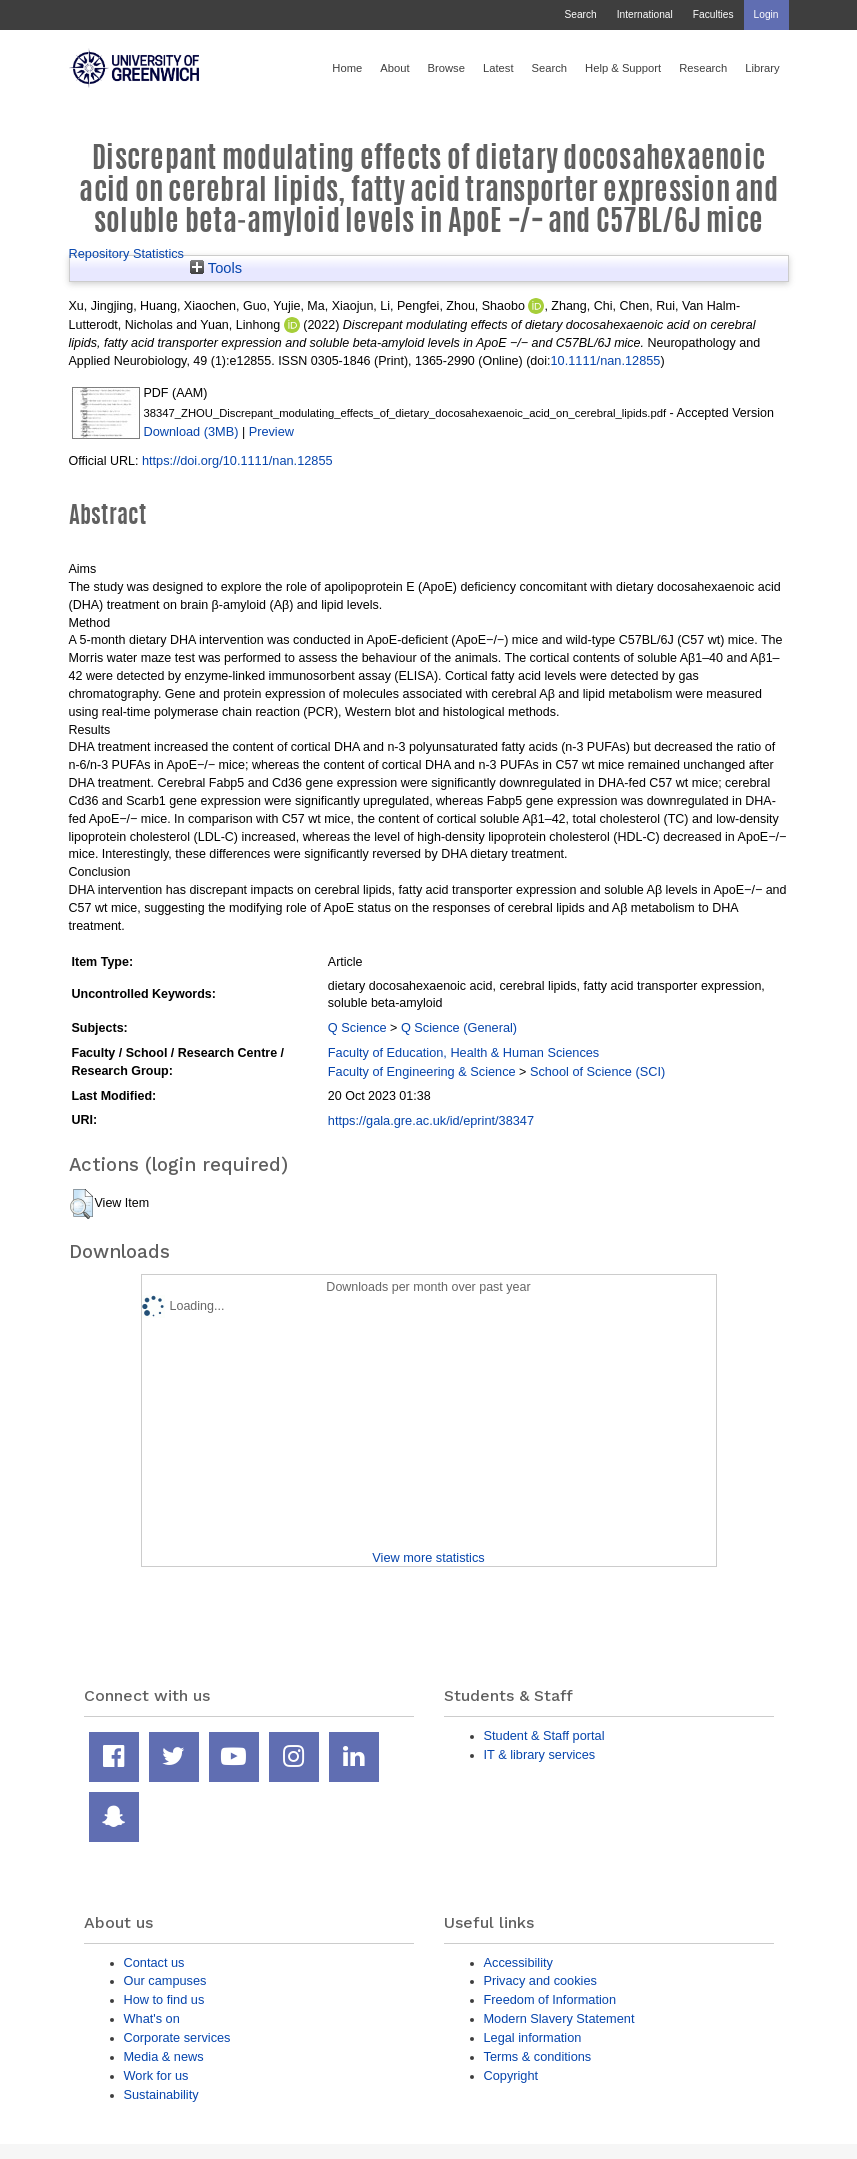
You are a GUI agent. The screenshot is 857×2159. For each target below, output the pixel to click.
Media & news (164, 2056)
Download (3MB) (191, 431)
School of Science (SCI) (597, 1071)
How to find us (164, 1999)
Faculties (713, 14)
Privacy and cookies (540, 1980)
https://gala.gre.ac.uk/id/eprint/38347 (431, 1120)
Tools (216, 268)
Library (762, 68)
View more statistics (428, 1557)
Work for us (156, 2075)
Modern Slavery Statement (559, 2018)
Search (580, 14)
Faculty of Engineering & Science (422, 1071)
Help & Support (623, 68)
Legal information (533, 2037)
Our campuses (165, 1980)
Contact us (154, 1962)
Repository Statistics (127, 253)
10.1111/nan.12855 (606, 360)
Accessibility (518, 1962)
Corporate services (177, 2037)
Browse (446, 68)
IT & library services (540, 1754)
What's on (152, 2018)
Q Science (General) (459, 1027)
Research (703, 68)
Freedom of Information (550, 1999)
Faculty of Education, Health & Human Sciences (463, 1052)
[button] (81, 1204)
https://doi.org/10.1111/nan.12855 (237, 460)
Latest (498, 68)
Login (766, 14)
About (394, 68)
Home (347, 68)
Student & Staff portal (544, 1735)
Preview (271, 431)
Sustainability (161, 2094)
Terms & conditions (538, 2056)
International (645, 14)
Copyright (511, 2075)
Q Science (357, 1027)
